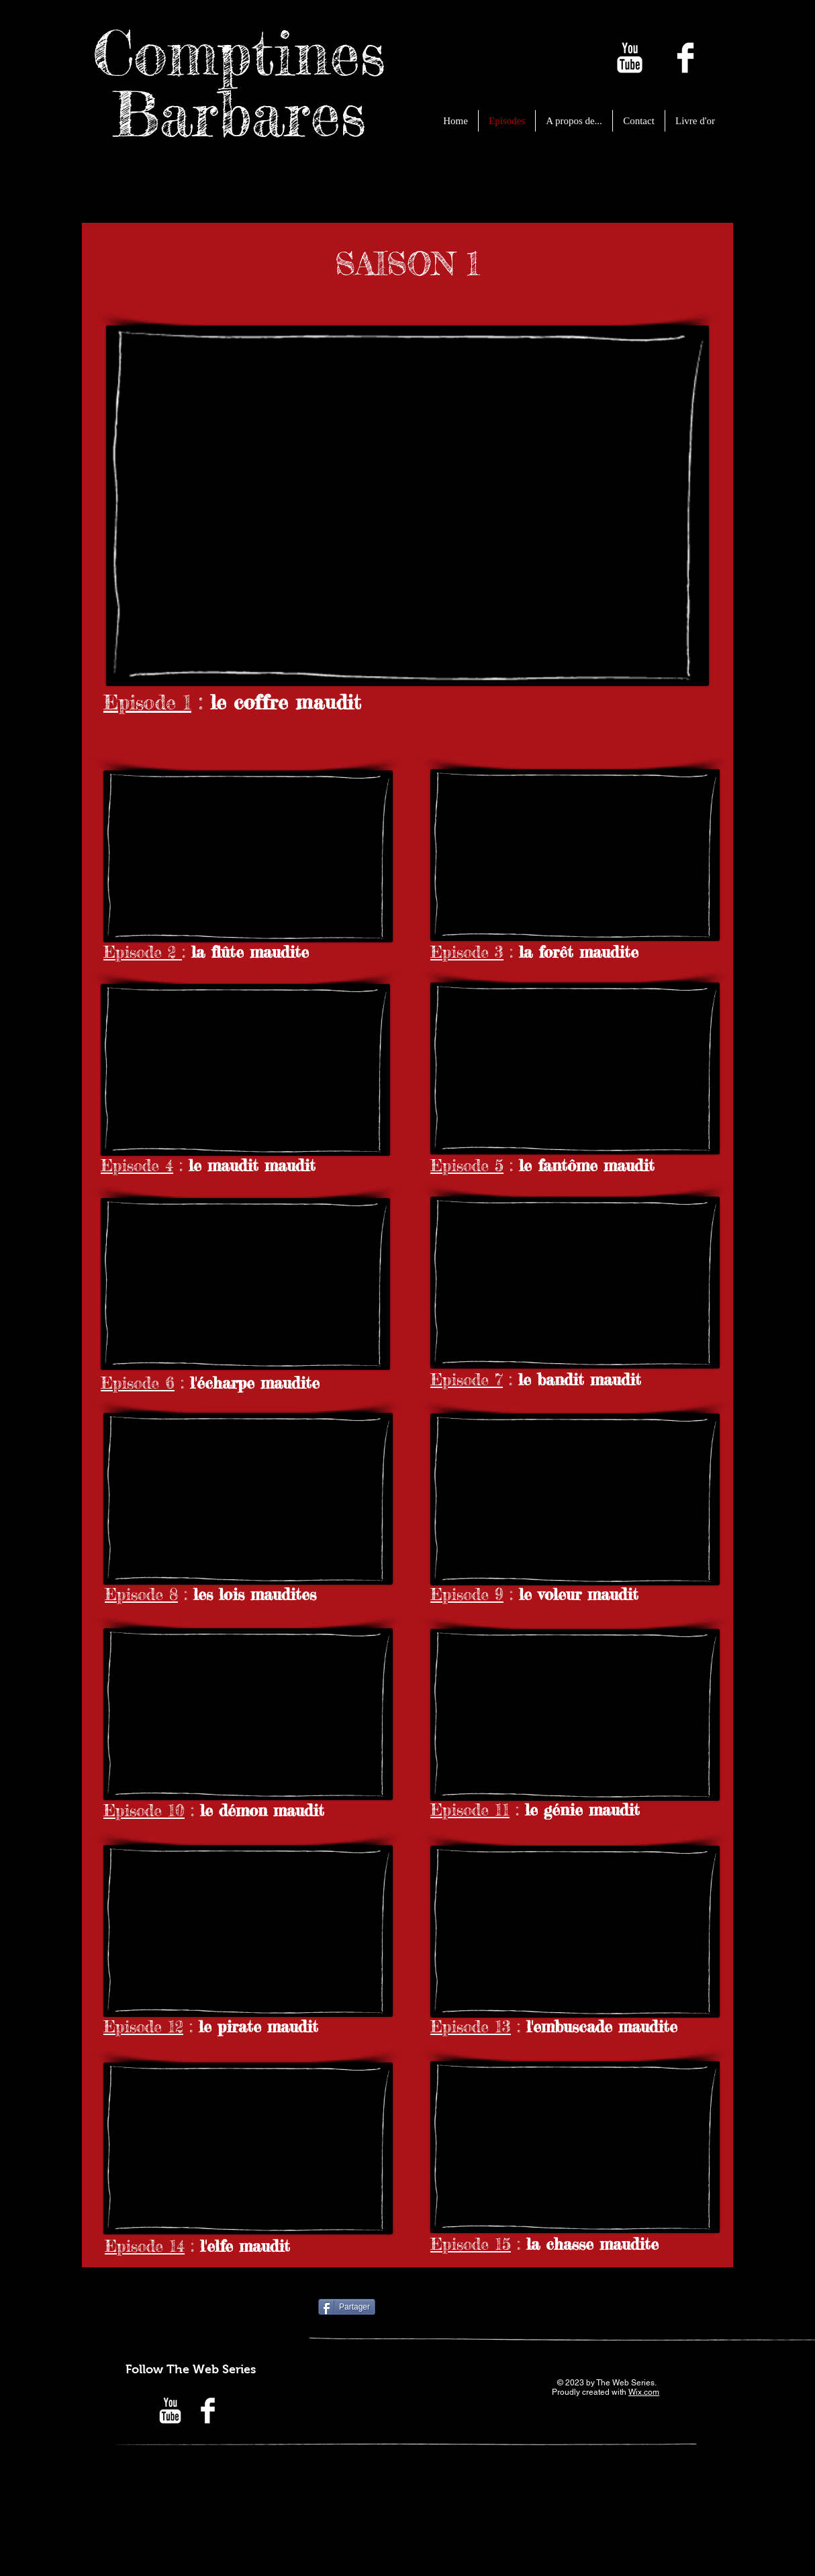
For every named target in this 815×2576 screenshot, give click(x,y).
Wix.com (643, 2392)
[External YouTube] (408, 505)
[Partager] (346, 2307)
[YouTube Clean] (629, 57)
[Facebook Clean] (685, 57)
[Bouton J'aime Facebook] (459, 2308)
